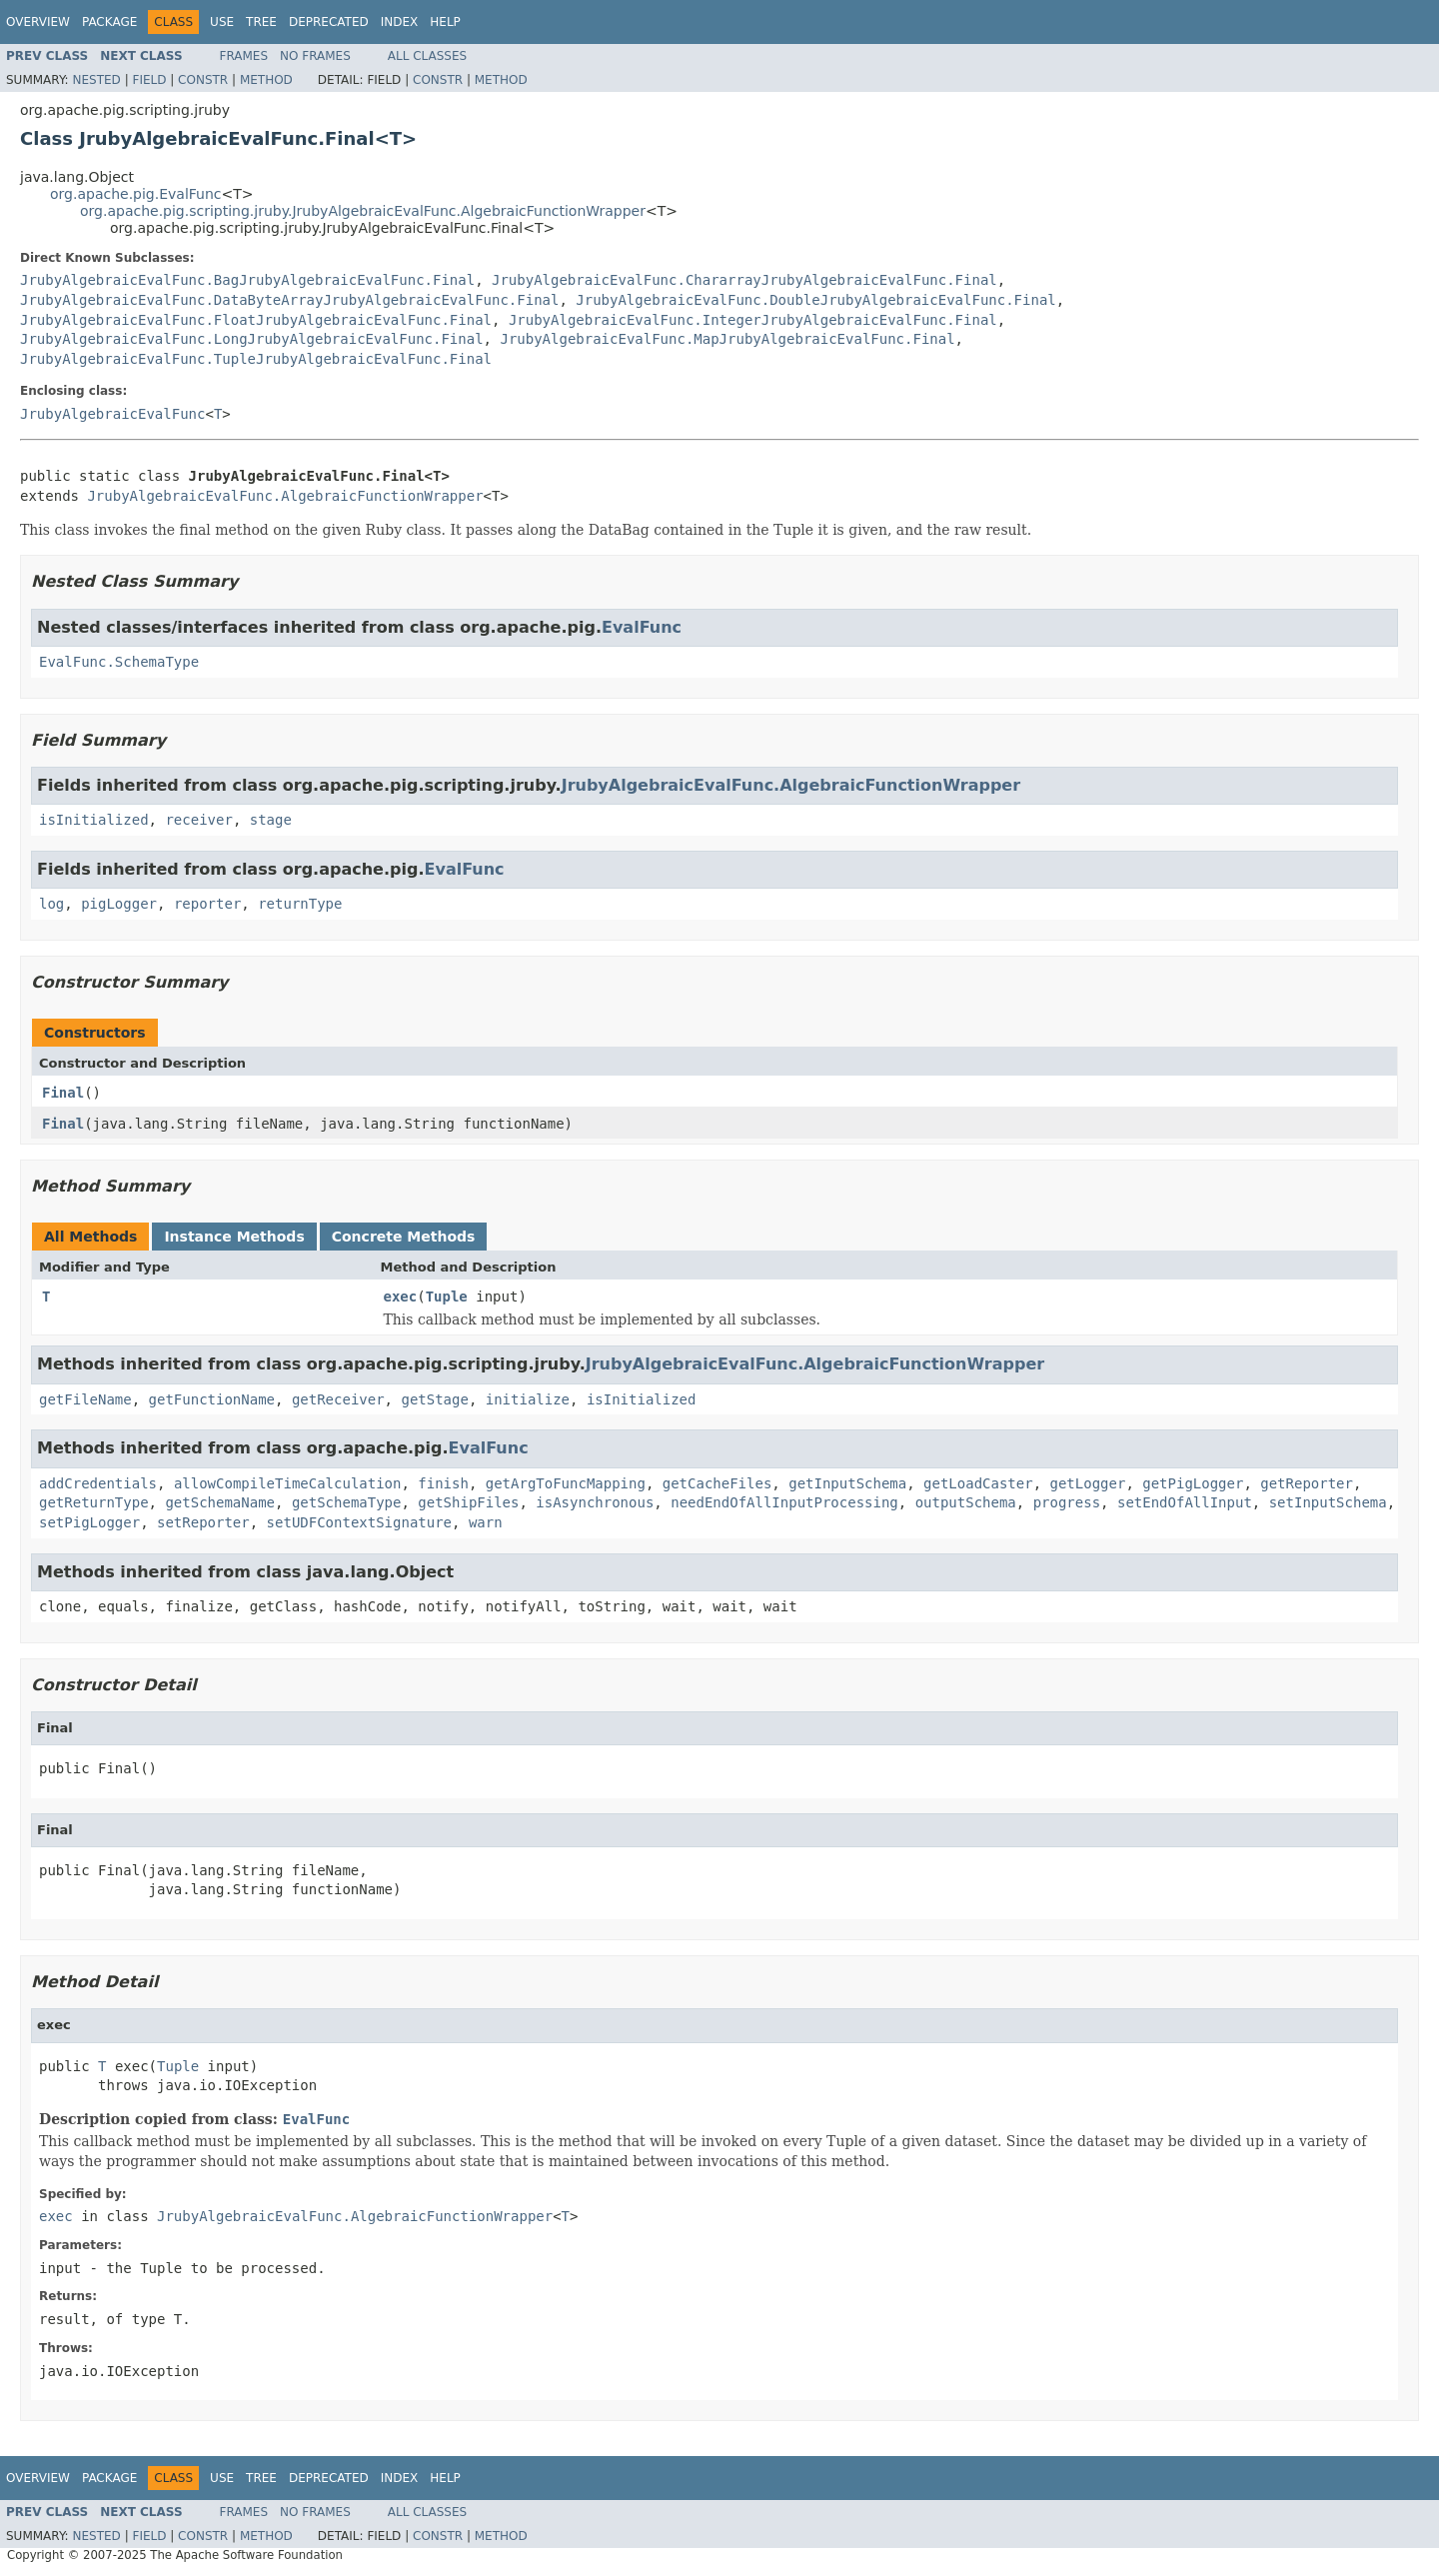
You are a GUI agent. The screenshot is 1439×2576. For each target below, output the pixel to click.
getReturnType (94, 1502)
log (51, 904)
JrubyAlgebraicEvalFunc (112, 414)
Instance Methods (234, 1237)
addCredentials (98, 1483)
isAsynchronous (595, 1502)
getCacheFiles (717, 1483)
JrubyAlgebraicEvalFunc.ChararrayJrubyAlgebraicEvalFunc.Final (744, 280)
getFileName (85, 1399)
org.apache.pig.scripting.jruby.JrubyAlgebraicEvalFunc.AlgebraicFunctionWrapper (363, 211)
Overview (38, 22)
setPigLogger (89, 1522)
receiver (198, 820)
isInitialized (94, 820)
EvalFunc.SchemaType (119, 662)
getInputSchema (847, 1483)
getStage (434, 1399)
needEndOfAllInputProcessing (784, 1502)
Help (445, 22)
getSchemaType (347, 1502)
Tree (261, 22)
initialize (528, 1399)
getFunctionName (212, 1399)
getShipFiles (468, 1502)
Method (266, 80)
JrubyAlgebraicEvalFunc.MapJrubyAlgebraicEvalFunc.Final (727, 339)
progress (1066, 1502)
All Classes (427, 56)
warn (486, 1522)
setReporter (203, 1522)
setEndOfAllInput (1184, 1502)
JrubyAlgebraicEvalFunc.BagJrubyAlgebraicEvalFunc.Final (247, 280)
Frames (244, 56)
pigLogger (119, 904)
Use (222, 22)
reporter (207, 904)
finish (443, 1483)
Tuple (447, 1296)
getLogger (1088, 1483)
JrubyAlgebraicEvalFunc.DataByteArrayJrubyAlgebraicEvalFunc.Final (289, 300)
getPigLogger (1192, 1483)
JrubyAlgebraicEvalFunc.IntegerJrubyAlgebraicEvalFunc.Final (753, 320)
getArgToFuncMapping (566, 1483)
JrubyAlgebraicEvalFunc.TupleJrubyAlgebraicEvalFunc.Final (256, 359)
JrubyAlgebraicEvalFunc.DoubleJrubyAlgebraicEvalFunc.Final (815, 300)
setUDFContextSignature (359, 1522)
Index (400, 22)
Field (149, 80)
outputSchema (965, 1502)
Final (63, 1093)
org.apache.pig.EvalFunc (136, 194)
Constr (203, 80)
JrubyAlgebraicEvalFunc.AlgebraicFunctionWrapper (285, 496)
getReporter (1306, 1483)
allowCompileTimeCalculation (288, 1483)
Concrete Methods (404, 1237)
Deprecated (329, 22)
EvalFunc (642, 627)
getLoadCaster (978, 1483)
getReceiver (338, 1399)
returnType (300, 904)
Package (109, 22)
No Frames (315, 56)
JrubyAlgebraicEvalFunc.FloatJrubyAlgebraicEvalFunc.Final (256, 320)
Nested (96, 80)
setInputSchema (1328, 1502)
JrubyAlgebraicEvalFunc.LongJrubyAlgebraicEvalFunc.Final (252, 339)
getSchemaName (220, 1502)
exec (401, 1296)
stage (271, 820)
